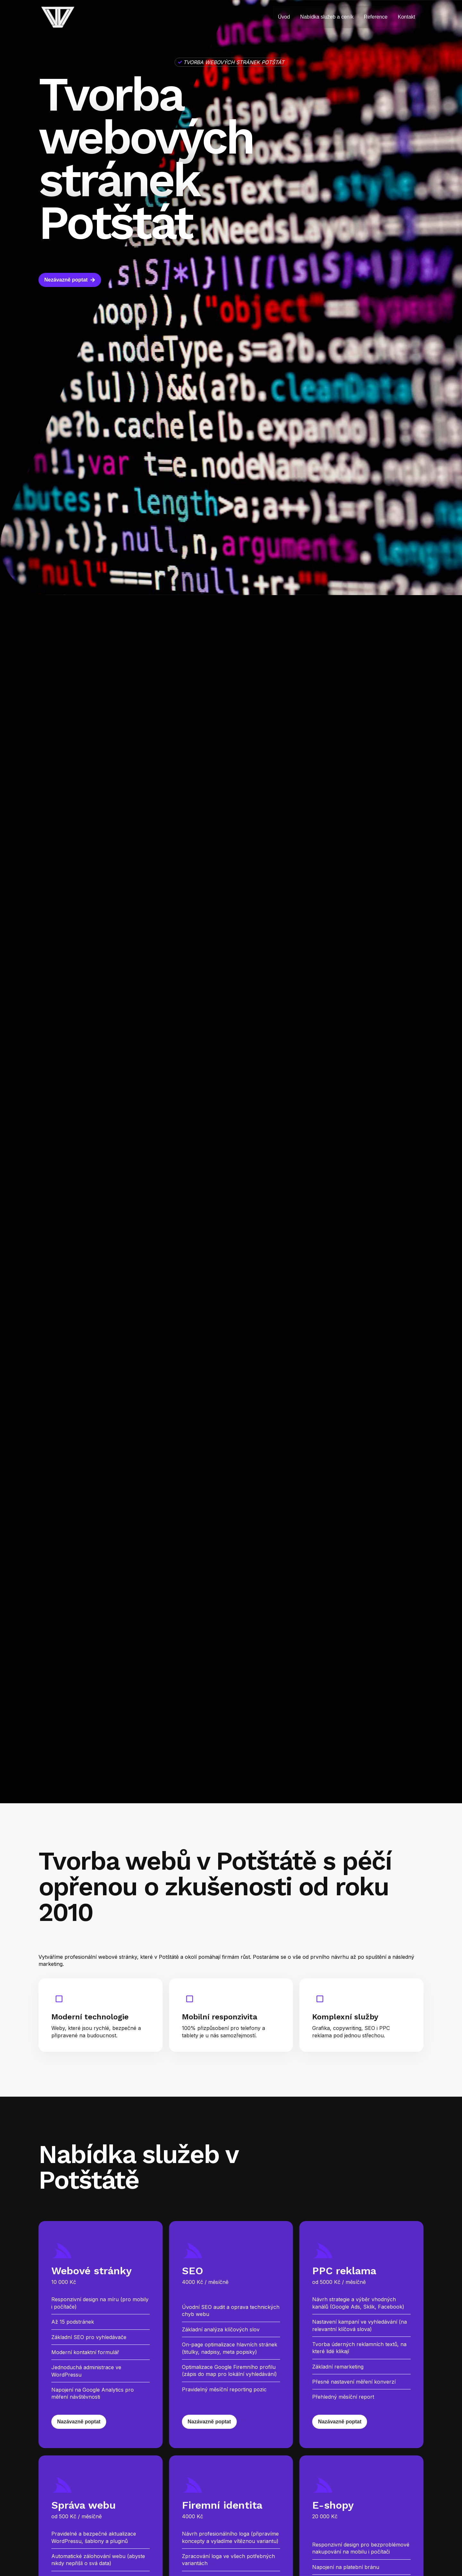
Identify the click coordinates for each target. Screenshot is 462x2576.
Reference (376, 17)
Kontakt (406, 17)
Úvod (284, 17)
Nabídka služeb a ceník (327, 17)
